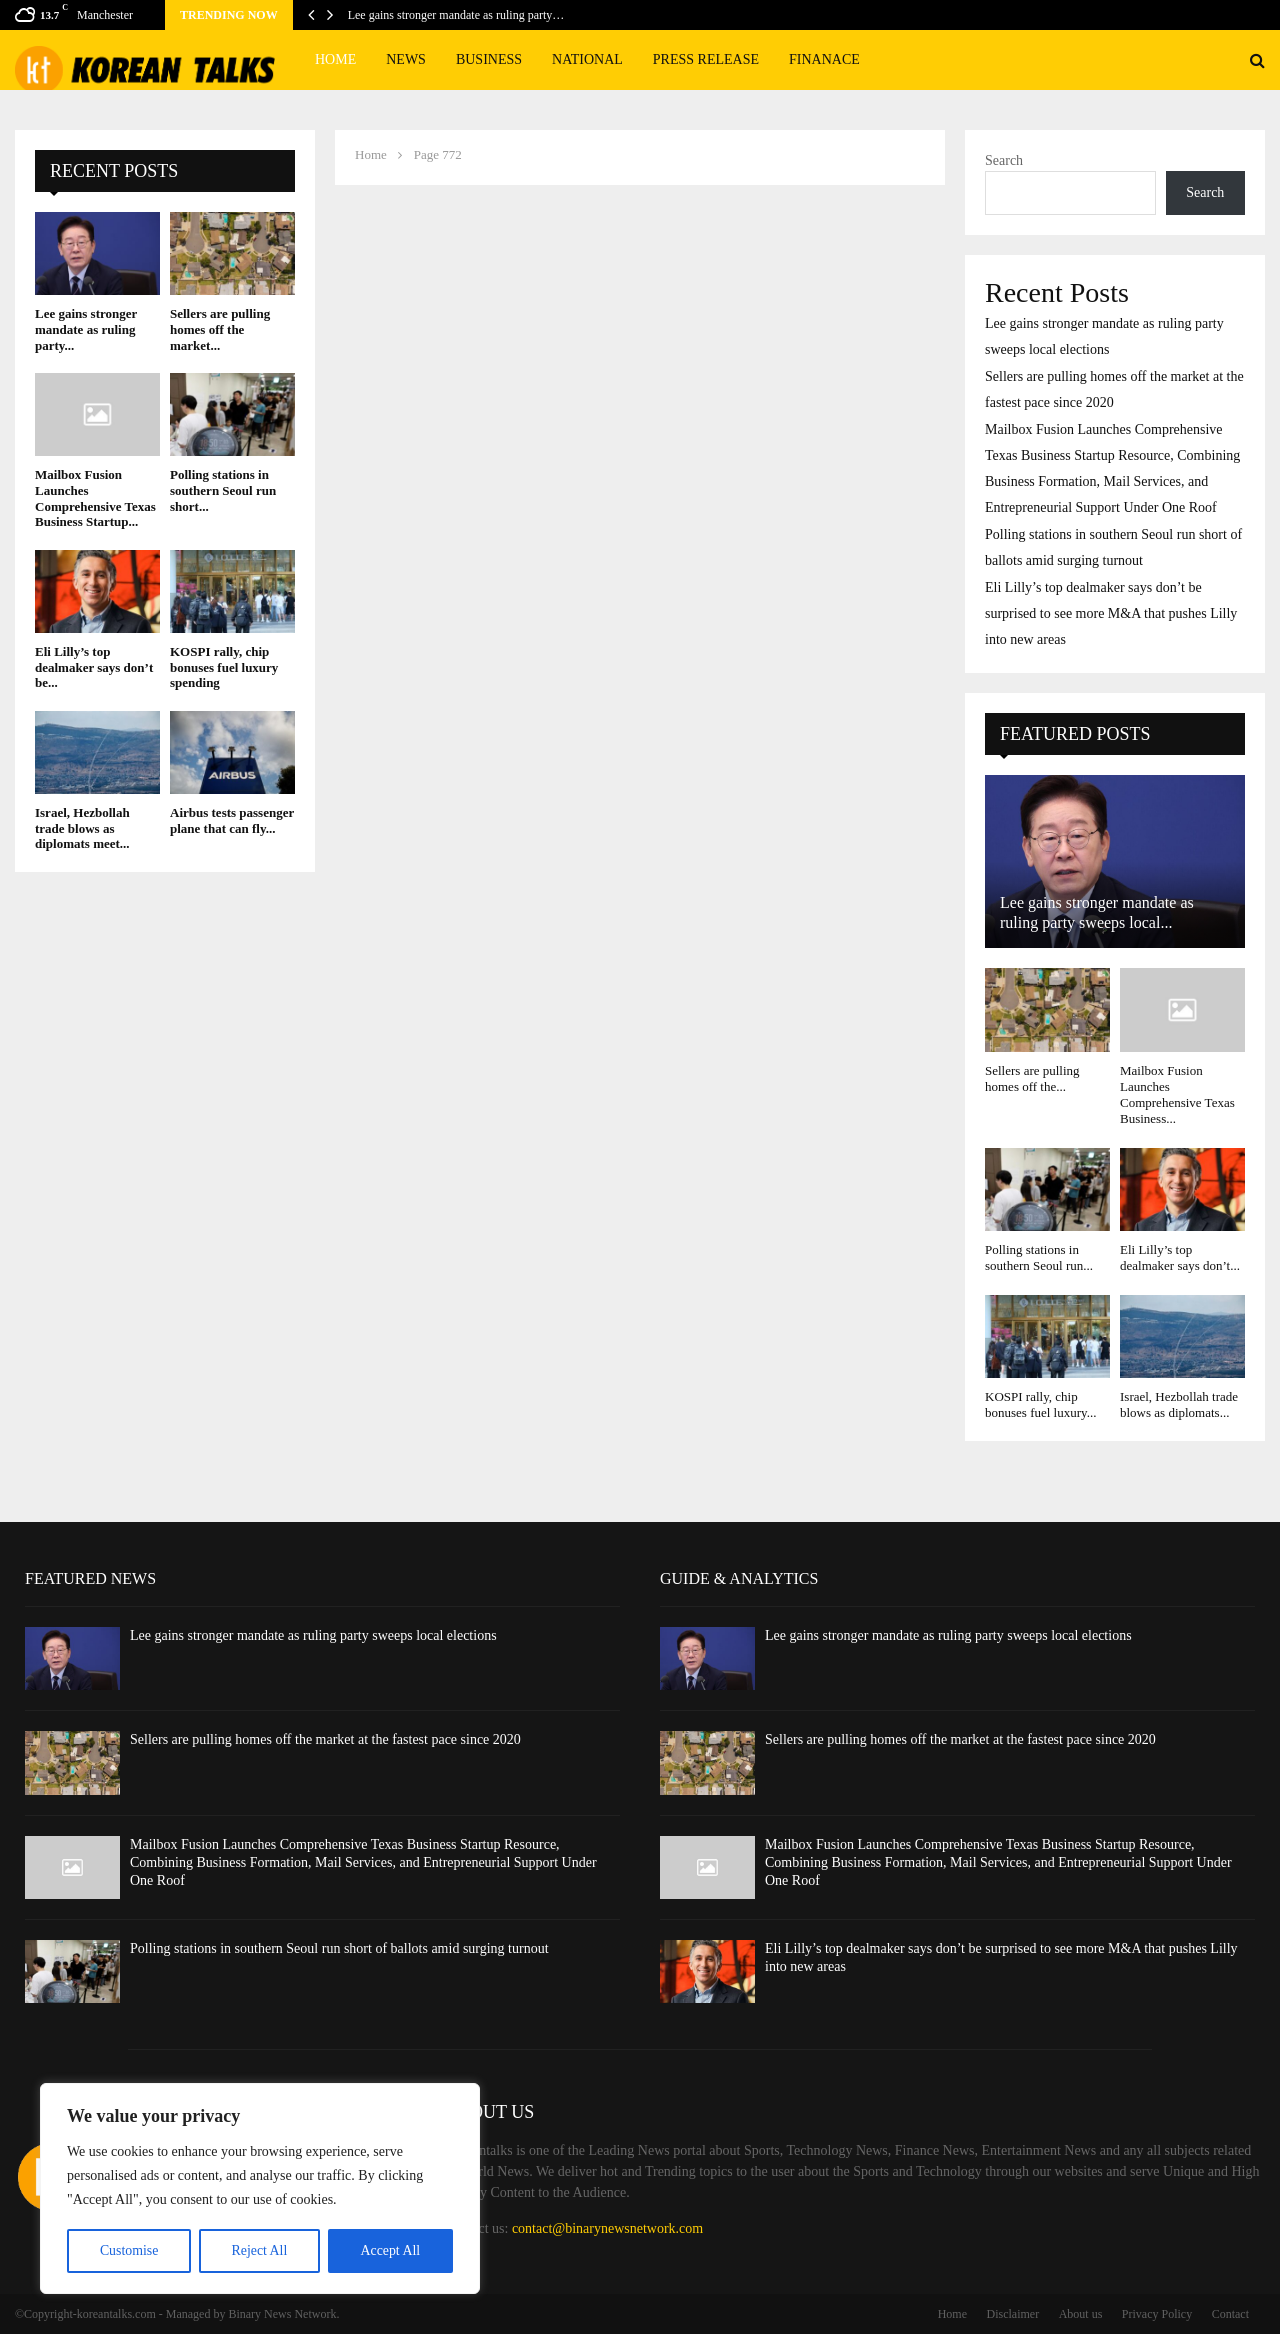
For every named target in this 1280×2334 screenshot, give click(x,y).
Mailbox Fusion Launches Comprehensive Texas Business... (1177, 1095)
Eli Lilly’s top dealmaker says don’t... (1180, 1257)
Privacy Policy (1157, 2314)
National (587, 59)
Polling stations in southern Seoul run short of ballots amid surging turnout (339, 1948)
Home (335, 59)
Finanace (824, 59)
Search (1004, 160)
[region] (260, 2189)
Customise (128, 2250)
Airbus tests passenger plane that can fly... (232, 820)
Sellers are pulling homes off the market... (220, 329)
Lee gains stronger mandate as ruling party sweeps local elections (313, 1635)
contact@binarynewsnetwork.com (607, 2228)
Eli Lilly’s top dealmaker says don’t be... (94, 667)
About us (1081, 2314)
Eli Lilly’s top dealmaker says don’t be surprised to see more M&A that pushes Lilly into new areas (1111, 613)
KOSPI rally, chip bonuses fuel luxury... (1040, 1404)
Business (489, 59)
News (406, 59)
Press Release (706, 59)
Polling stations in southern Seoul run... (1039, 1257)
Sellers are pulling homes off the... (1032, 1078)
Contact (1230, 2314)
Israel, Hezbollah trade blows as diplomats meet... (82, 828)
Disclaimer (1013, 2314)
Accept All (390, 2250)
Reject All (259, 2250)
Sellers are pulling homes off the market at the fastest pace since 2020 (325, 1739)
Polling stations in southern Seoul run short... (223, 490)
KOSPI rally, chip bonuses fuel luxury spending (224, 667)
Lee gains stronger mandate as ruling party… (456, 15)
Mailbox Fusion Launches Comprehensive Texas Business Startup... (95, 498)
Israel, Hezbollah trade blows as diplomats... (1179, 1404)
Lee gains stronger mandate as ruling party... (86, 329)
